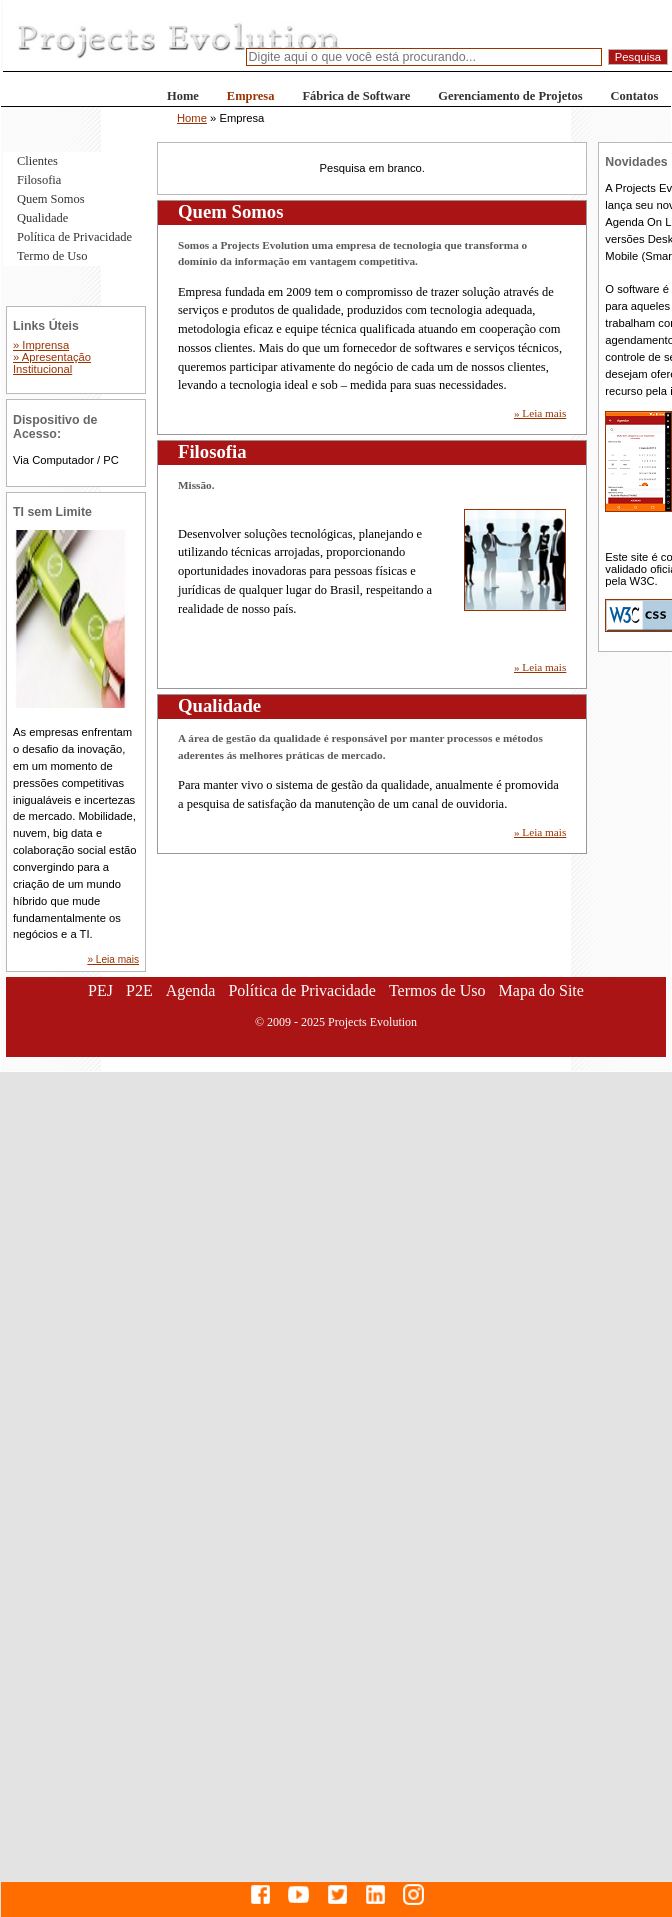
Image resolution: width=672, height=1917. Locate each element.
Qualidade (42, 218)
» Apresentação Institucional (52, 363)
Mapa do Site (541, 990)
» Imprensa (41, 345)
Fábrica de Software (356, 96)
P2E (139, 990)
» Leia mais (540, 413)
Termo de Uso (52, 256)
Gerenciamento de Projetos (510, 96)
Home (183, 96)
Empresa (251, 96)
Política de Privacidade (74, 237)
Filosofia (39, 180)
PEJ (100, 990)
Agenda (191, 990)
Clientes (37, 161)
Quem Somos (51, 199)
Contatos (635, 96)
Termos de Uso (437, 990)
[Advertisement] (187, 1259)
